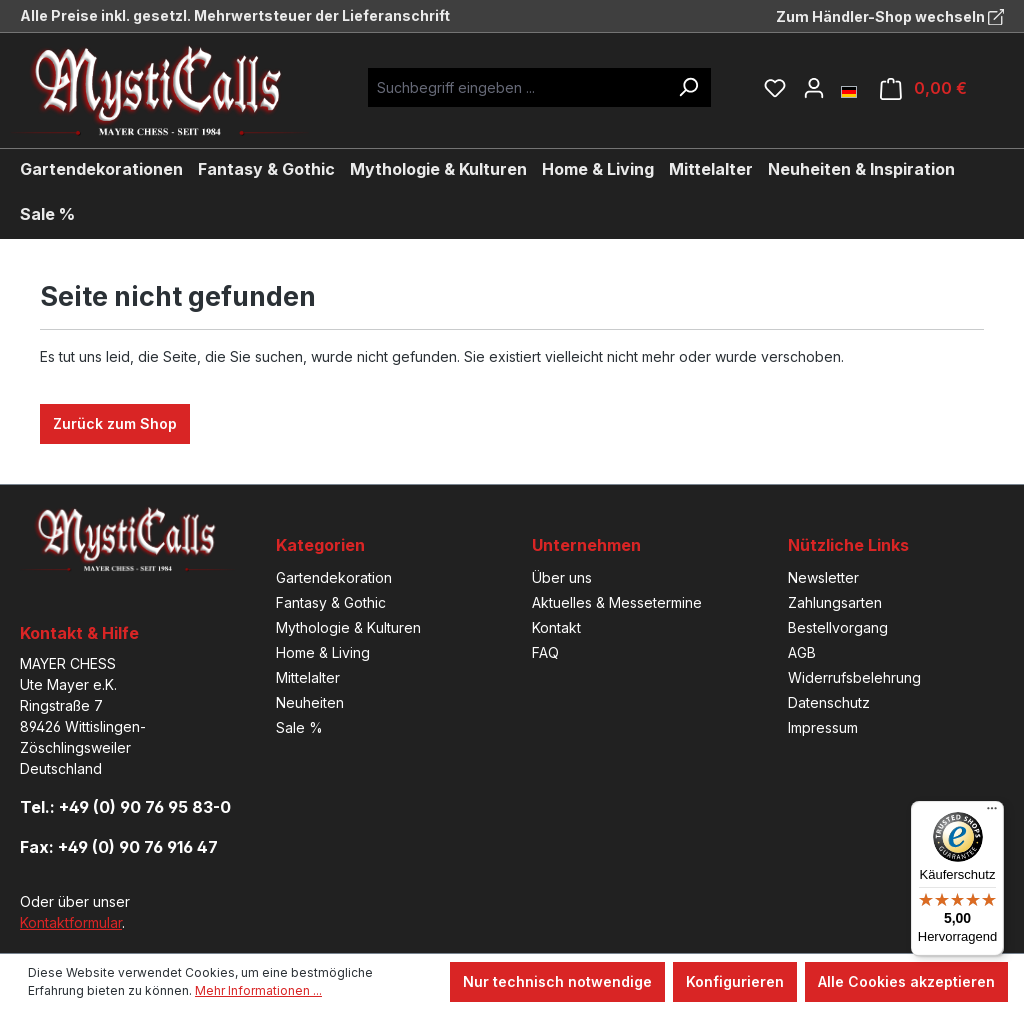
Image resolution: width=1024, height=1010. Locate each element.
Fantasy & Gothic (331, 602)
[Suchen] (688, 87)
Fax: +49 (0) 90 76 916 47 (119, 847)
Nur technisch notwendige (557, 981)
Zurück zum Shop (115, 423)
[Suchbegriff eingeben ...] (517, 87)
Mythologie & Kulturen (348, 627)
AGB (802, 652)
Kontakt (556, 627)
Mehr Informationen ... (258, 990)
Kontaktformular (71, 922)
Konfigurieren (735, 981)
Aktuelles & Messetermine (617, 602)
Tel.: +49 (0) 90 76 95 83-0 (125, 807)
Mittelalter (308, 677)
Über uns (562, 577)
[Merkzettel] (775, 88)
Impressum (823, 727)
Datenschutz (829, 702)
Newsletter (823, 577)
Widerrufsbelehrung (854, 677)
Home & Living (323, 652)
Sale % (299, 727)
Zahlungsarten (835, 602)
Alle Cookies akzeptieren (906, 981)
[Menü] (992, 813)
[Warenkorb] (923, 88)
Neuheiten (310, 702)
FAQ (545, 652)
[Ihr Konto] (814, 88)
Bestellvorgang (838, 627)
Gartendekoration (334, 577)
